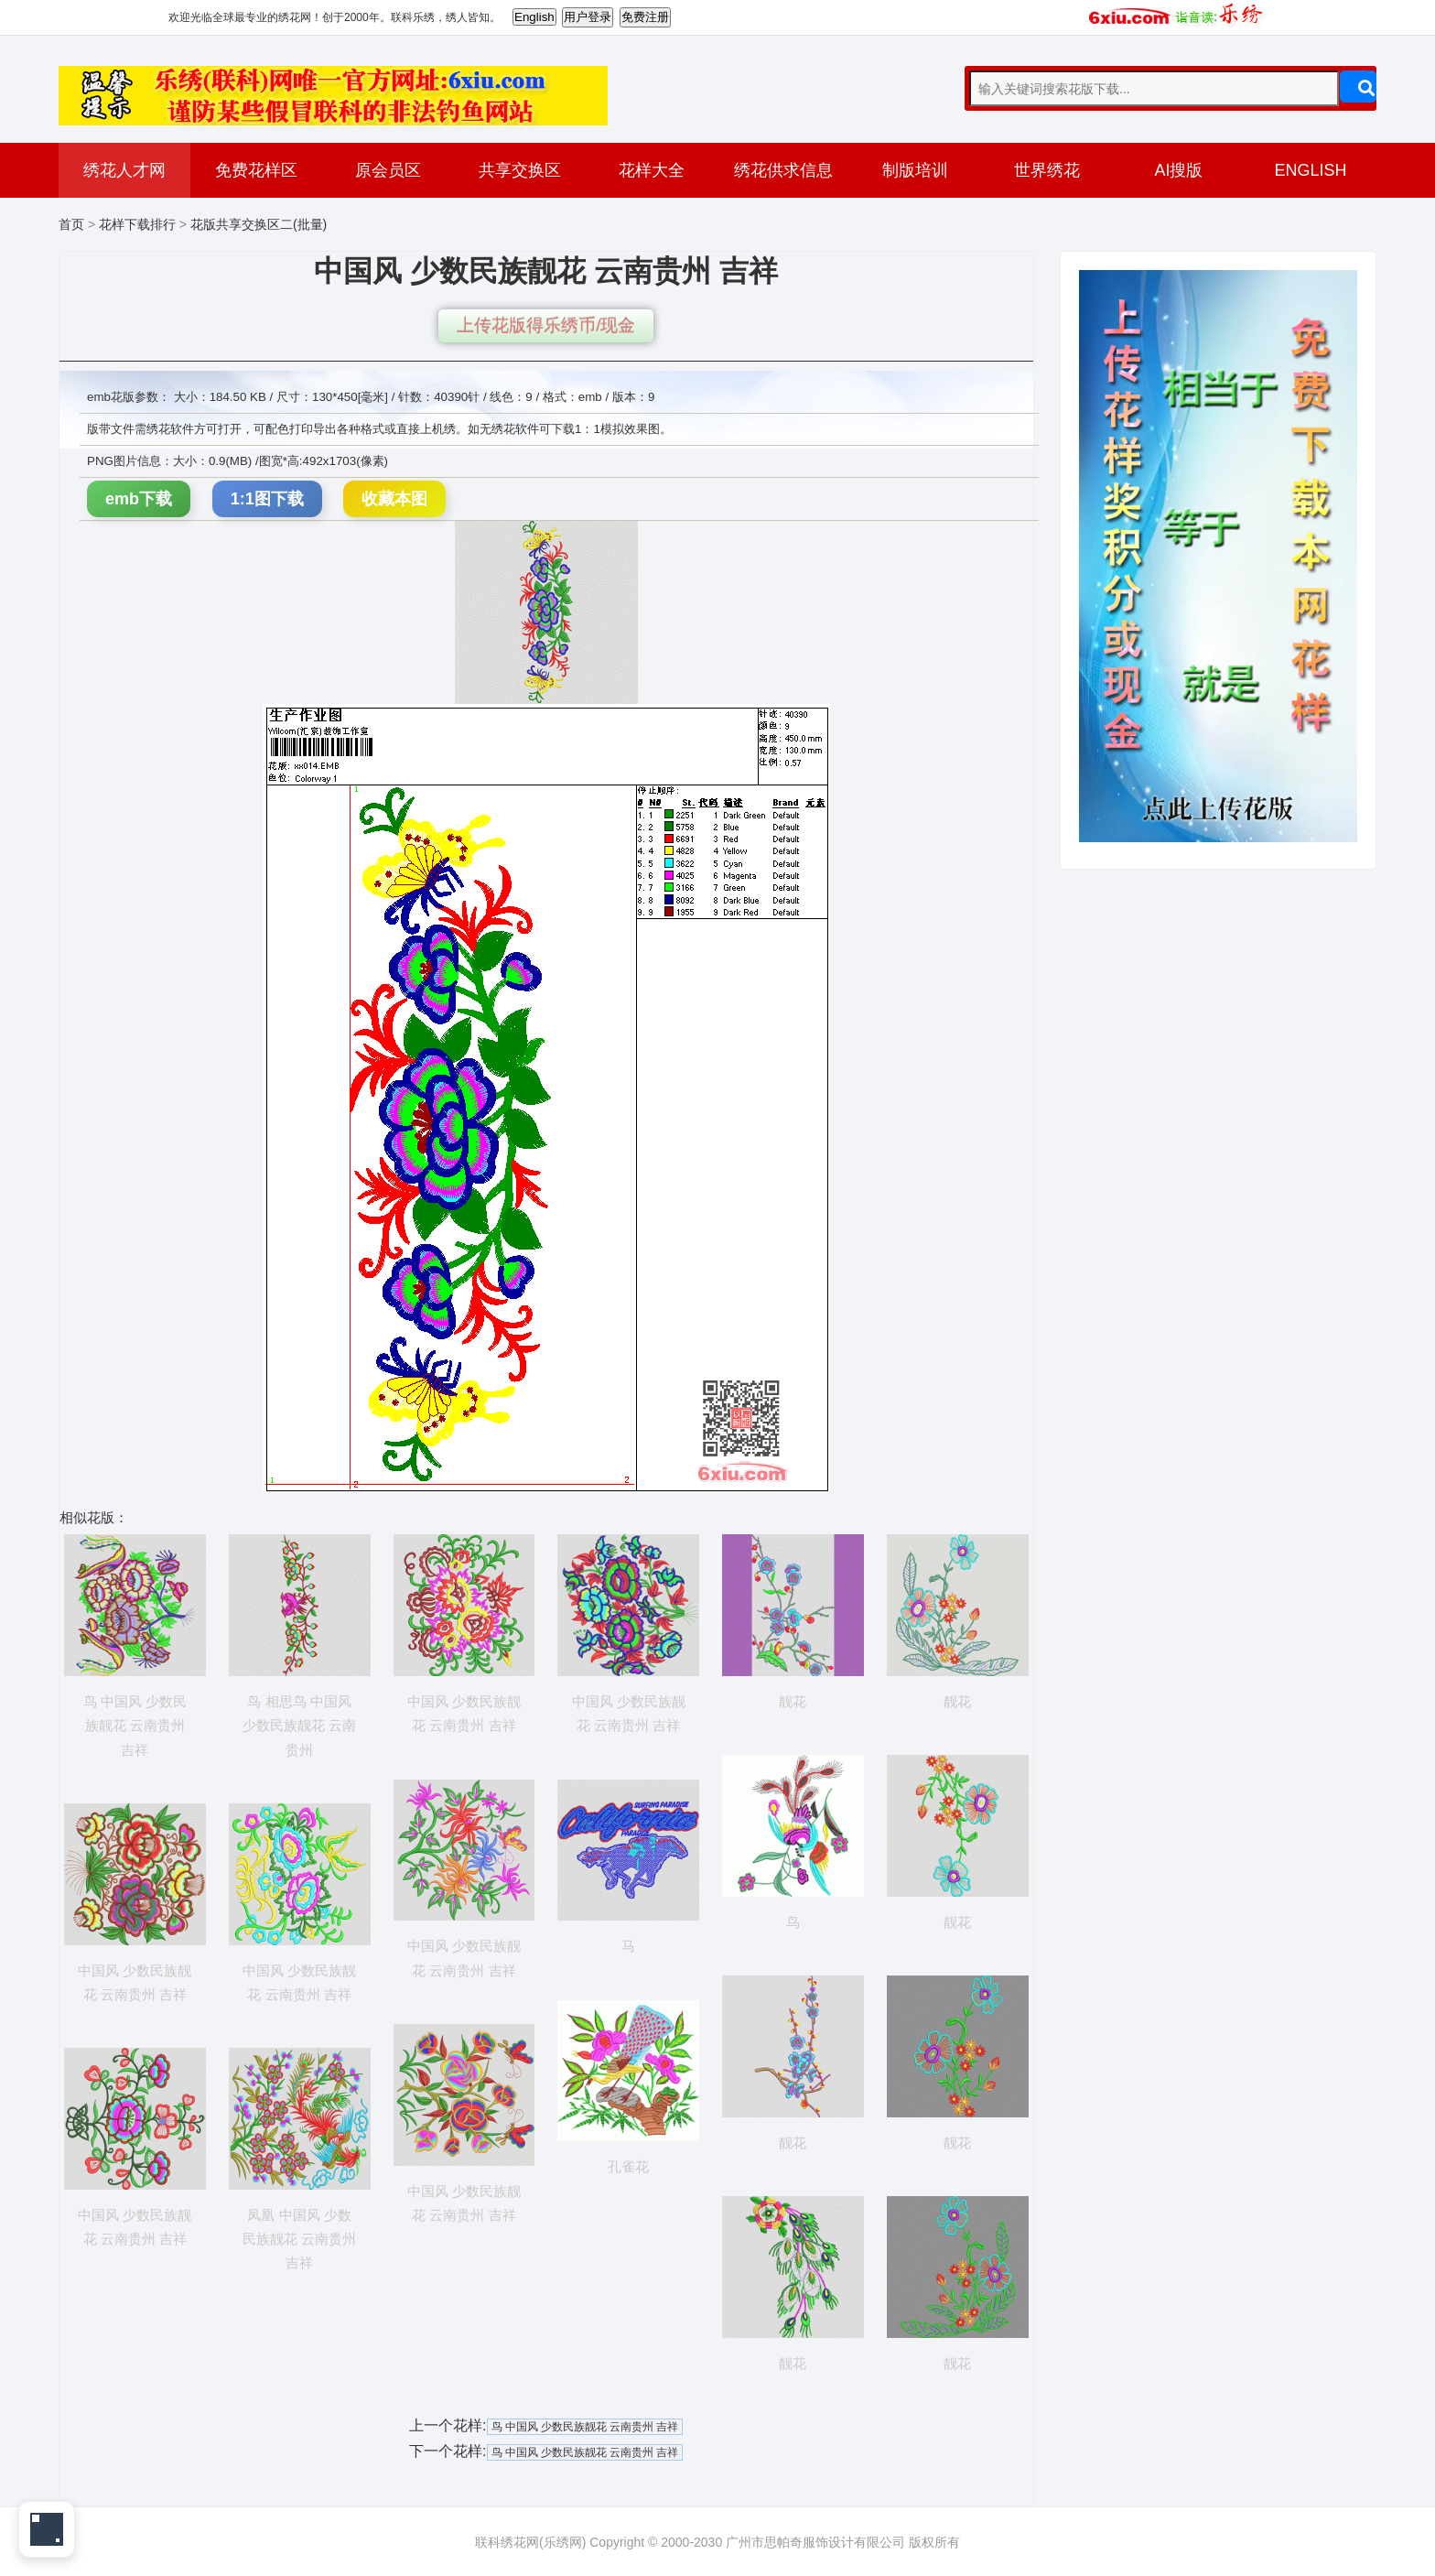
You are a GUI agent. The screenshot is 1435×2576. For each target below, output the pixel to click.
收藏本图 (394, 499)
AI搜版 (1178, 170)
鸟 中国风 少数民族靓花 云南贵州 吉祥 (584, 2426)
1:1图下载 (267, 499)
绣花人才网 (124, 170)
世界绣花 (1047, 170)
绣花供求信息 (783, 170)
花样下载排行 (137, 224)
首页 (71, 224)
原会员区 (388, 170)
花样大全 (652, 170)
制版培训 (915, 170)
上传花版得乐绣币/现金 (546, 325)
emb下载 (138, 499)
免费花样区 (256, 170)
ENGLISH (1310, 170)
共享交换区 (520, 170)
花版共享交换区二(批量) (258, 224)
